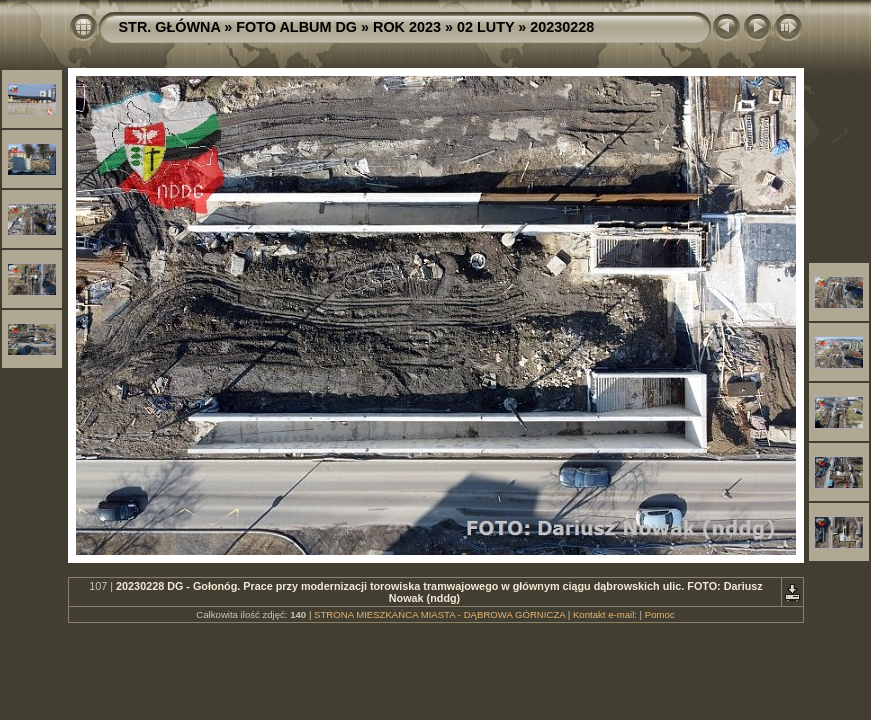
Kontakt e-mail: (605, 614)
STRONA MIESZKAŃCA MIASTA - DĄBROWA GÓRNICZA (439, 614)
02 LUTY (485, 27)
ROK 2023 (407, 27)
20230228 (562, 27)
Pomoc (660, 614)
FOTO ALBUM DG (296, 27)
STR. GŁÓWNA (170, 27)
